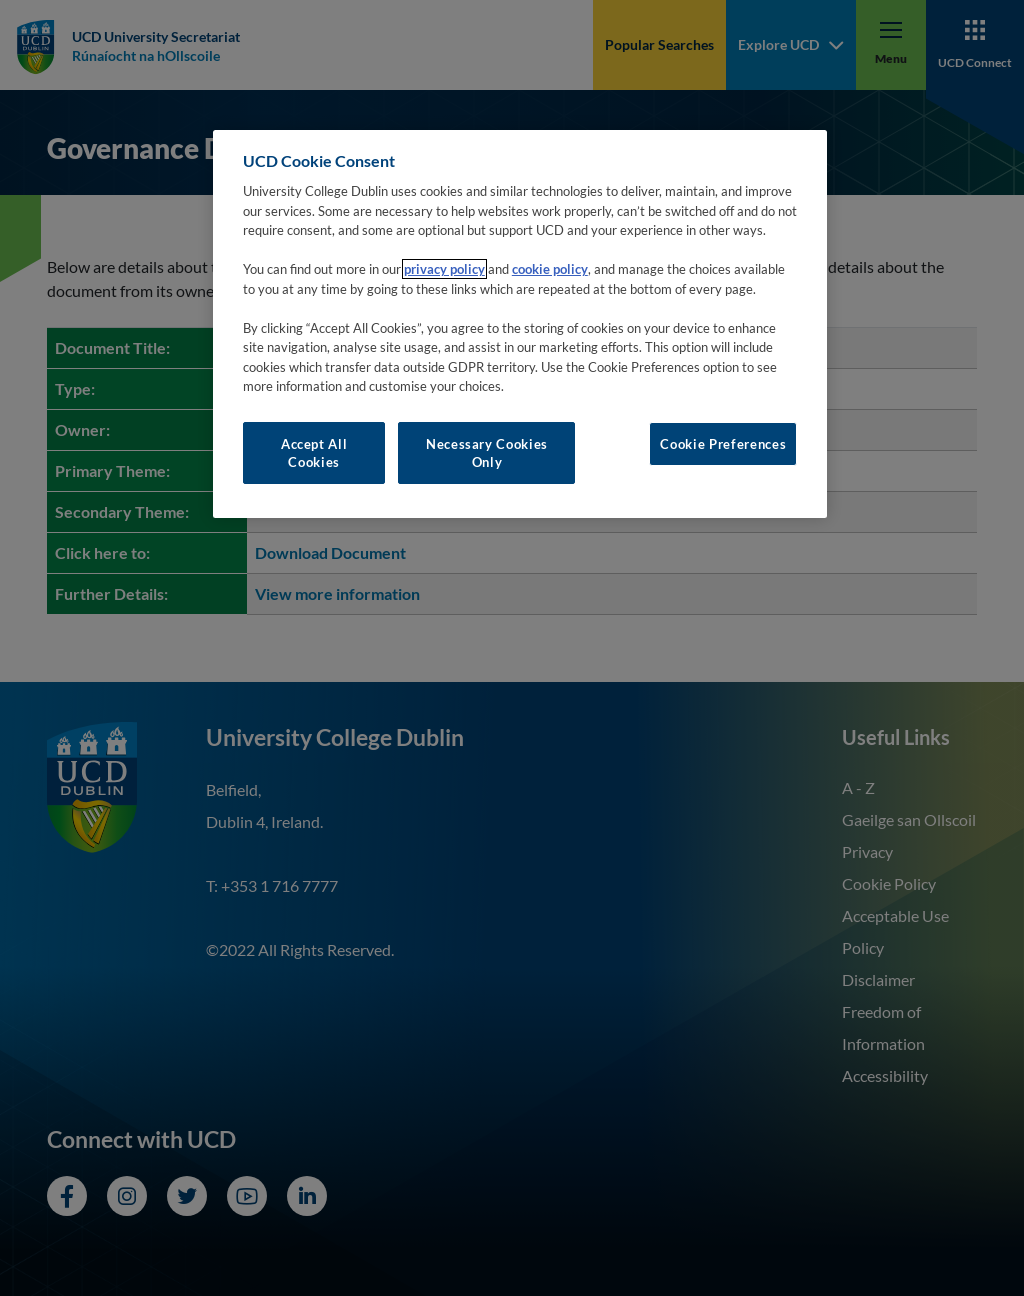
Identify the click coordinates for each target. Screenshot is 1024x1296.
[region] (520, 324)
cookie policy (550, 269)
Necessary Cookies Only (487, 453)
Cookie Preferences (723, 444)
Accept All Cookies (314, 453)
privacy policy (444, 269)
